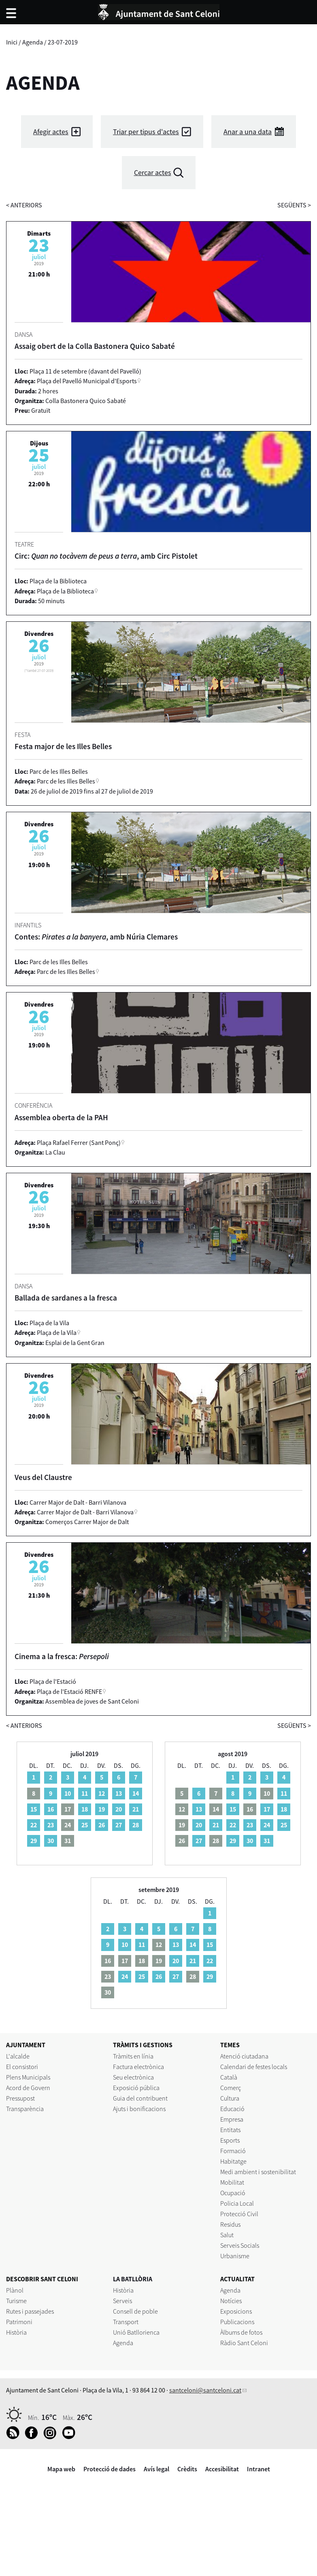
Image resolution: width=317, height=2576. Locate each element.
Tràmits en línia (133, 2056)
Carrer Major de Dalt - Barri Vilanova (85, 1512)
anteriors (24, 205)
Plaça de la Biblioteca (65, 591)
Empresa (231, 2119)
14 (135, 1793)
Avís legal (156, 2469)
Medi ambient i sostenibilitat (258, 2172)
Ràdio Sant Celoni (244, 2343)
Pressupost (20, 2098)
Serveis (122, 2301)
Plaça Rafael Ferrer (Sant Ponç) (79, 1142)
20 (118, 1809)
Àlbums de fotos (241, 2332)
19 (101, 1809)
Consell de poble (135, 2311)
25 (84, 1825)
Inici (11, 42)
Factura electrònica (138, 2067)
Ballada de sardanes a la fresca (66, 1298)
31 (267, 1841)
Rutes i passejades (30, 2311)
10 (67, 1793)
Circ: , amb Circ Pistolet (106, 556)
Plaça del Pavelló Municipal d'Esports (87, 381)
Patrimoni (19, 2322)
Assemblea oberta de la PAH (61, 1117)
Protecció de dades (109, 2469)
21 (135, 1809)
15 (33, 1809)
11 (84, 1793)
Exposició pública (136, 2088)
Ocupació (232, 2193)
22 (33, 1825)
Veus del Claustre (43, 1477)
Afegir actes (50, 131)
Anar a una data (247, 131)
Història (16, 2332)
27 (118, 1825)
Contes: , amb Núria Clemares (96, 937)
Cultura (229, 2098)
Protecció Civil (239, 2214)
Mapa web (61, 2469)
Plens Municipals (28, 2077)
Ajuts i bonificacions (139, 2109)
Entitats (230, 2130)
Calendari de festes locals (253, 2067)
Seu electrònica (133, 2077)
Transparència (25, 2109)
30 (50, 1841)
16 (50, 1809)
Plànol (14, 2290)
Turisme (16, 2301)
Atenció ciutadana (244, 2056)
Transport (125, 2322)
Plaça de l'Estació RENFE (69, 1691)
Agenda (32, 42)
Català (228, 2077)
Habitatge (233, 2161)
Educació (232, 2109)
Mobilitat (232, 2182)
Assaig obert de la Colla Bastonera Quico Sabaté (95, 346)
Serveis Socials (239, 2245)
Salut (227, 2235)
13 (118, 1793)
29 (33, 1841)
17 (267, 1809)
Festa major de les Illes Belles (63, 746)
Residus (230, 2224)
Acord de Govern (28, 2088)
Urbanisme (234, 2256)
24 (267, 1825)
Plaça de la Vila (57, 1332)
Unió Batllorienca (136, 2332)
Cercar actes (152, 172)
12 (101, 1793)
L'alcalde (18, 2056)
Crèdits (187, 2469)
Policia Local (237, 2203)
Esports (230, 2140)
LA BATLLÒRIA (132, 2279)
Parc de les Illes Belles (66, 781)
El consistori (22, 2067)
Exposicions (236, 2311)
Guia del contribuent (140, 2098)
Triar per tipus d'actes (146, 131)
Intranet (258, 2469)
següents (294, 205)
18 (84, 1809)
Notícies (231, 2301)
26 (101, 1825)
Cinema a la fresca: (62, 1656)
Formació (233, 2151)
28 (135, 1825)
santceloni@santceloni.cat (205, 2390)
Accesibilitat (222, 2469)
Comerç (230, 2088)
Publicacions (237, 2322)
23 (50, 1825)
